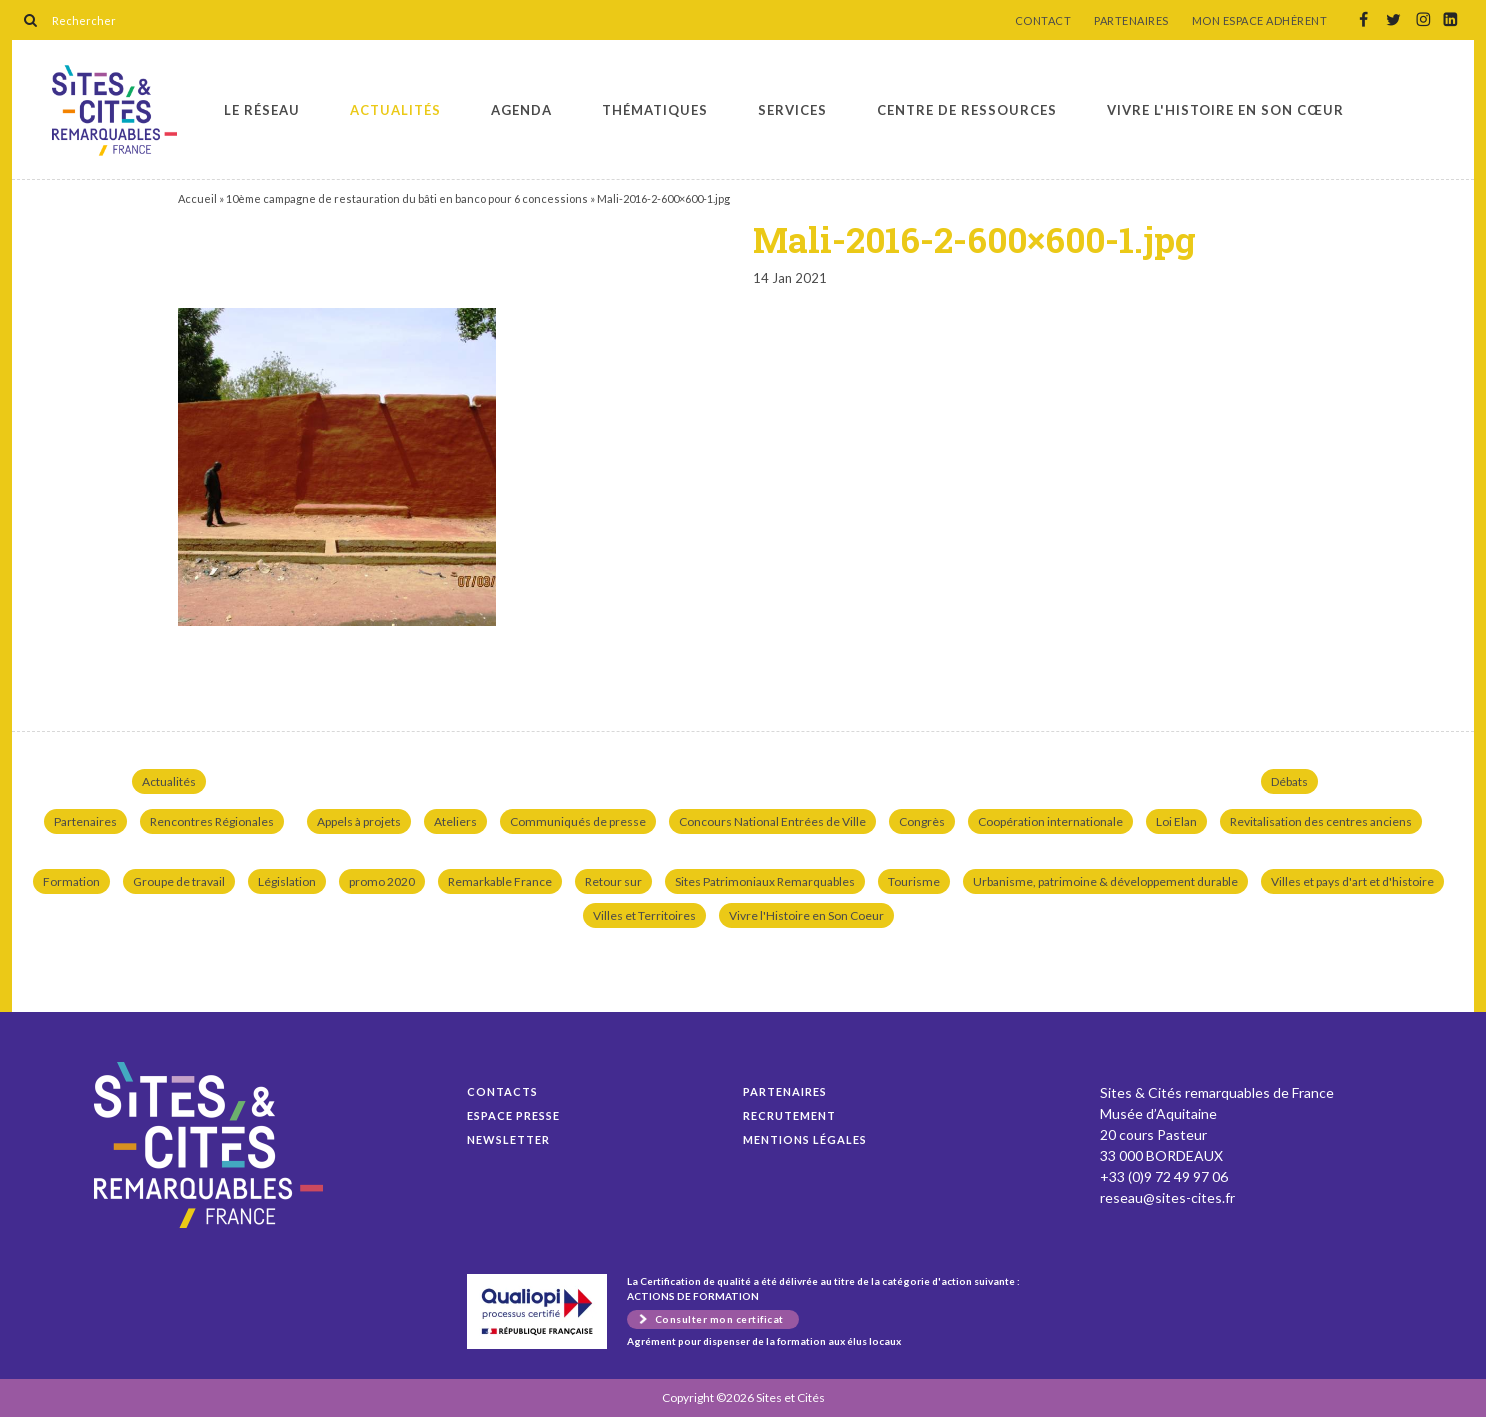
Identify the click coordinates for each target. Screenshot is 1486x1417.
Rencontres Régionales (212, 821)
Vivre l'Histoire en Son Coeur (806, 915)
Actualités (395, 110)
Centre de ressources (967, 110)
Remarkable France (500, 881)
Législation (287, 881)
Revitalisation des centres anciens (1321, 821)
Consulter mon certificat (719, 1319)
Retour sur (613, 881)
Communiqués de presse (578, 821)
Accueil (197, 198)
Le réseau (262, 110)
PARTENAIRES (1131, 21)
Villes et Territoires (644, 915)
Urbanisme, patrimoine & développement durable (1105, 881)
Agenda (521, 110)
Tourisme (914, 881)
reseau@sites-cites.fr (1167, 1197)
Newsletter (508, 1139)
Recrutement (789, 1115)
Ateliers (455, 821)
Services (792, 110)
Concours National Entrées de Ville (772, 821)
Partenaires (85, 821)
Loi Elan (1176, 821)
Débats (1289, 781)
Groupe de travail (179, 881)
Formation (71, 881)
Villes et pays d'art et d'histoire (1352, 881)
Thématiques (655, 110)
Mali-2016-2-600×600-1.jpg (114, 110)
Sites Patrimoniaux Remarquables (765, 881)
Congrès (922, 821)
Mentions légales (805, 1139)
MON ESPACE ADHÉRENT (1260, 21)
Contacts (502, 1091)
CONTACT (1043, 21)
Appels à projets (359, 821)
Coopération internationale (1050, 821)
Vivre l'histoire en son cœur (1225, 110)
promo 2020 (382, 881)
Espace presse (513, 1115)
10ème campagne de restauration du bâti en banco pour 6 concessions (407, 198)
